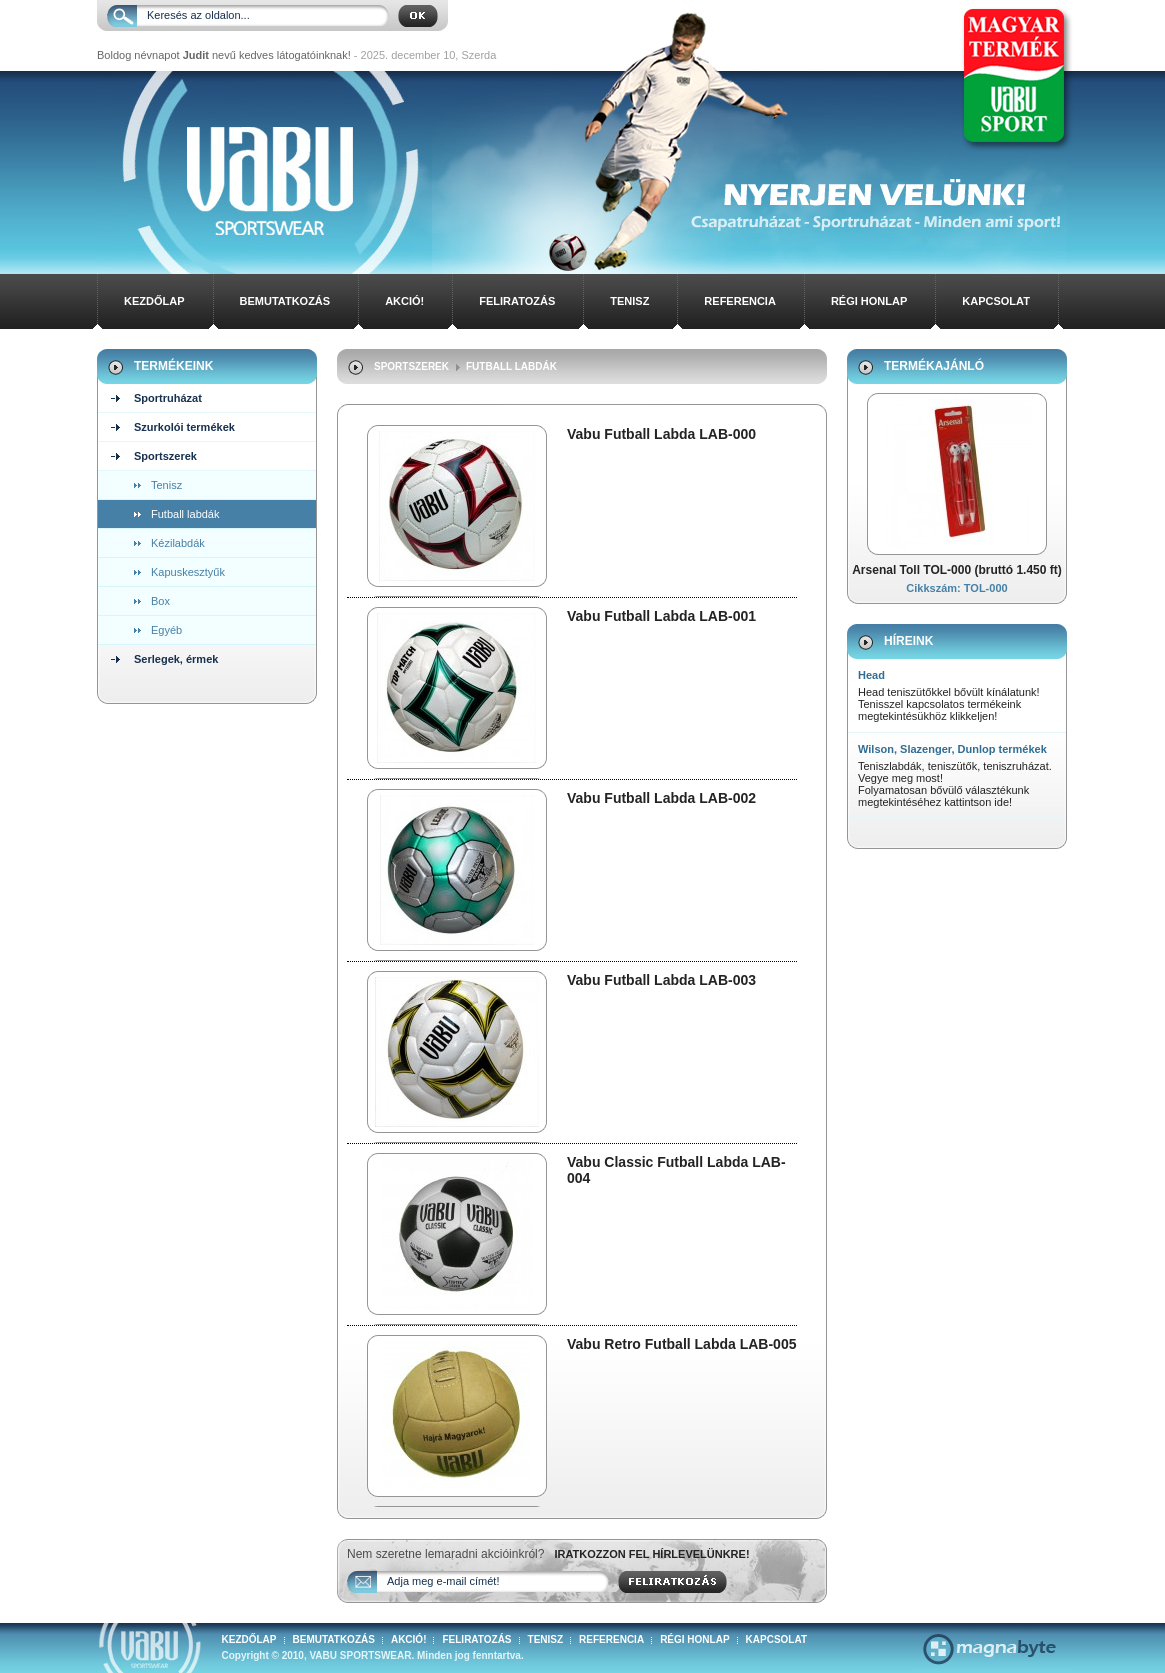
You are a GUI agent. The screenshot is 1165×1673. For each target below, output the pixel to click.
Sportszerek (165, 456)
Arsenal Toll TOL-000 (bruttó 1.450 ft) (957, 570)
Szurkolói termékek (184, 427)
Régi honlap (869, 301)
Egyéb (166, 630)
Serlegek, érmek (176, 659)
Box (160, 601)
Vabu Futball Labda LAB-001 (661, 616)
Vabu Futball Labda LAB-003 (661, 980)
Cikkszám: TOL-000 (956, 588)
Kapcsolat (996, 301)
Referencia (740, 301)
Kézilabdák (178, 543)
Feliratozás (517, 301)
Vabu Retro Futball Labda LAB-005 (681, 1344)
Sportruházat (168, 398)
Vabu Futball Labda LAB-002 (661, 798)
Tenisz (629, 301)
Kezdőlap (154, 301)
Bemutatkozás (285, 301)
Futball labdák (185, 514)
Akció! (404, 301)
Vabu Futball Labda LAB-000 (661, 434)
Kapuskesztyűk (188, 572)
